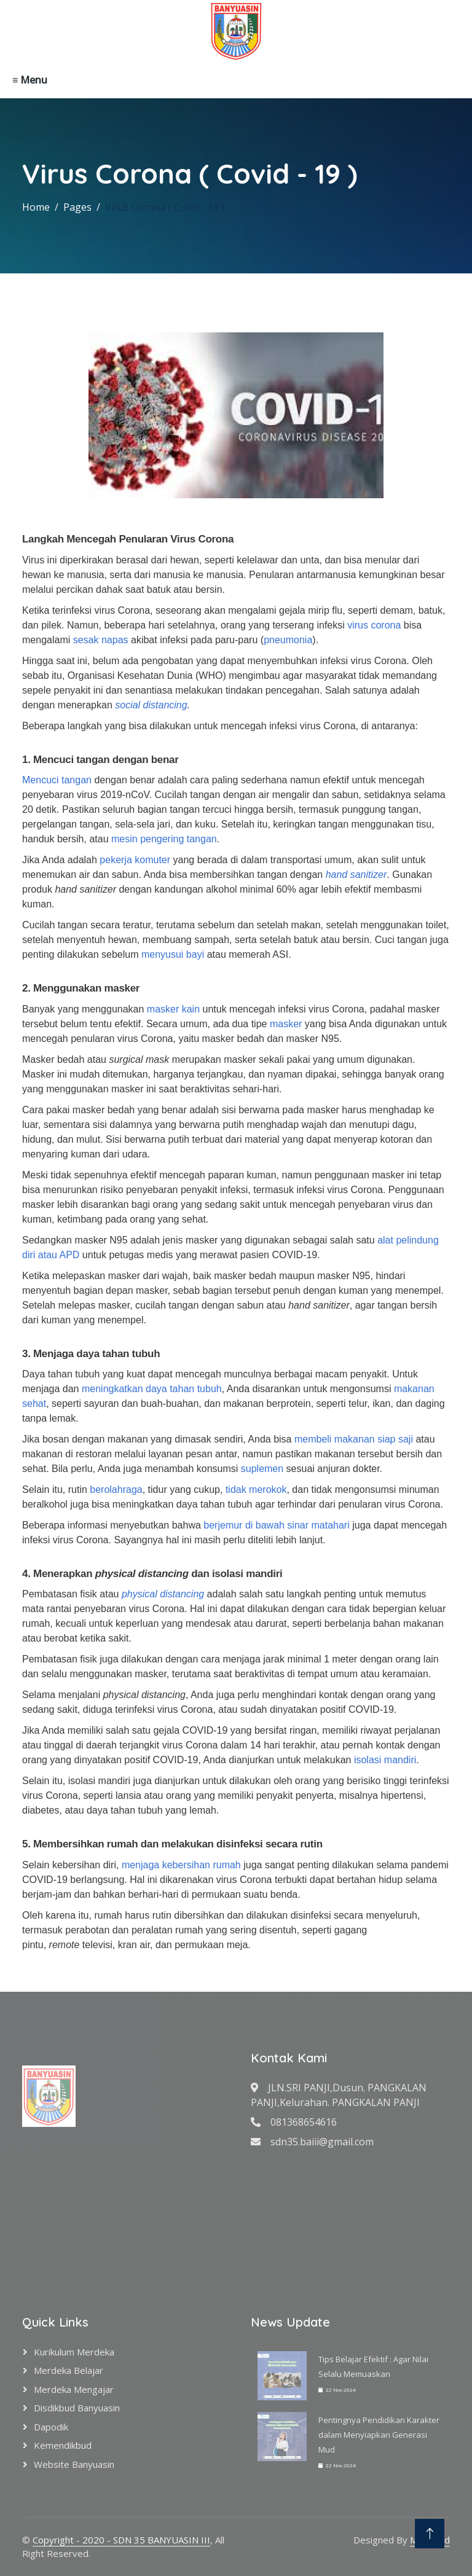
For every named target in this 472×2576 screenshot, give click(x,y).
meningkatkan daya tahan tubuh (152, 1389)
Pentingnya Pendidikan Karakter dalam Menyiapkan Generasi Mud (378, 2434)
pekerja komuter (135, 860)
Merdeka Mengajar (74, 2389)
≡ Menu (29, 80)
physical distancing (163, 1594)
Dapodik (51, 2427)
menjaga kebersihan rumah (181, 1865)
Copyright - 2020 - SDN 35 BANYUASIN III (121, 2540)
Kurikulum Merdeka (74, 2352)
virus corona (374, 625)
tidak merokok (256, 1489)
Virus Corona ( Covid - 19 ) (164, 207)
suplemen (262, 1468)
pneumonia (288, 640)
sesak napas (100, 640)
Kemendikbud (63, 2445)
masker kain (173, 1009)
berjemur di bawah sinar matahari (276, 1525)
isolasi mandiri (385, 1760)
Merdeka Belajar (68, 2370)
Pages (77, 207)
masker (286, 1024)
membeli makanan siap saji (353, 1439)
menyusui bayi (172, 954)
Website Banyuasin (74, 2464)
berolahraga (116, 1489)
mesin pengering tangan (164, 839)
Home (36, 207)
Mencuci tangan (57, 780)
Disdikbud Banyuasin (77, 2408)
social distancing (151, 705)
